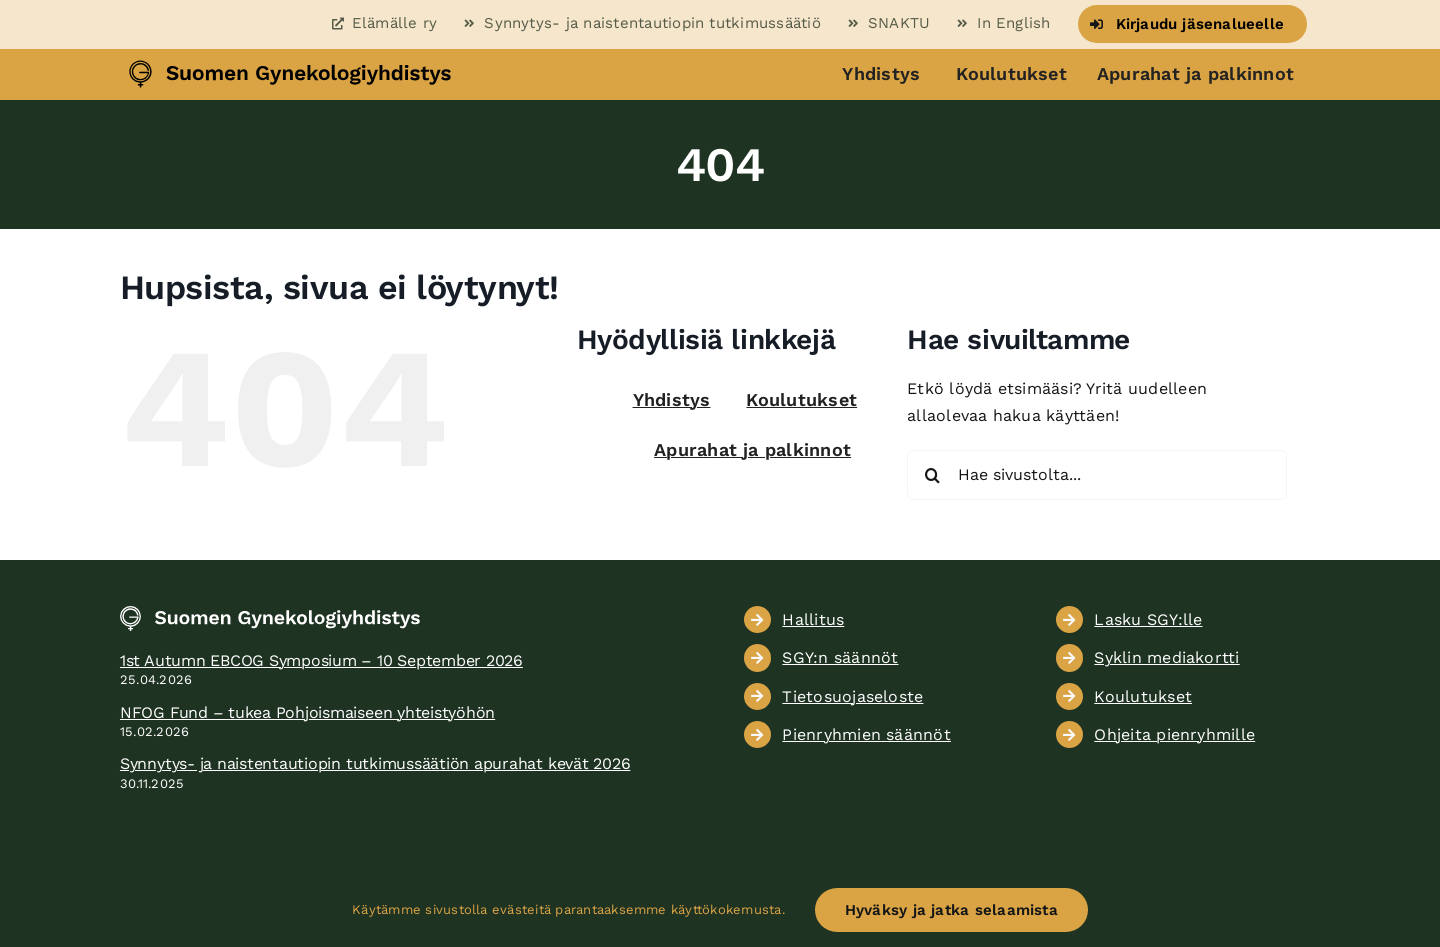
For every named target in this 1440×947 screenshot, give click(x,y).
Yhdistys (881, 73)
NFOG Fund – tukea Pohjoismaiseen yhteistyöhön (307, 712)
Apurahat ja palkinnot (1195, 73)
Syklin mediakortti (1166, 657)
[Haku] (932, 475)
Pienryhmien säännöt (866, 734)
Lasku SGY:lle (1148, 619)
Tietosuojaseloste (852, 696)
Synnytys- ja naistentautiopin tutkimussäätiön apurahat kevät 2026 (375, 763)
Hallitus (813, 619)
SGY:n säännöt (840, 657)
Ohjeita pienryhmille (1174, 734)
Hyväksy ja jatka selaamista (951, 910)
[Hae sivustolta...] (1097, 475)
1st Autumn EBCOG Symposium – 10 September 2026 (321, 660)
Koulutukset (1011, 73)
